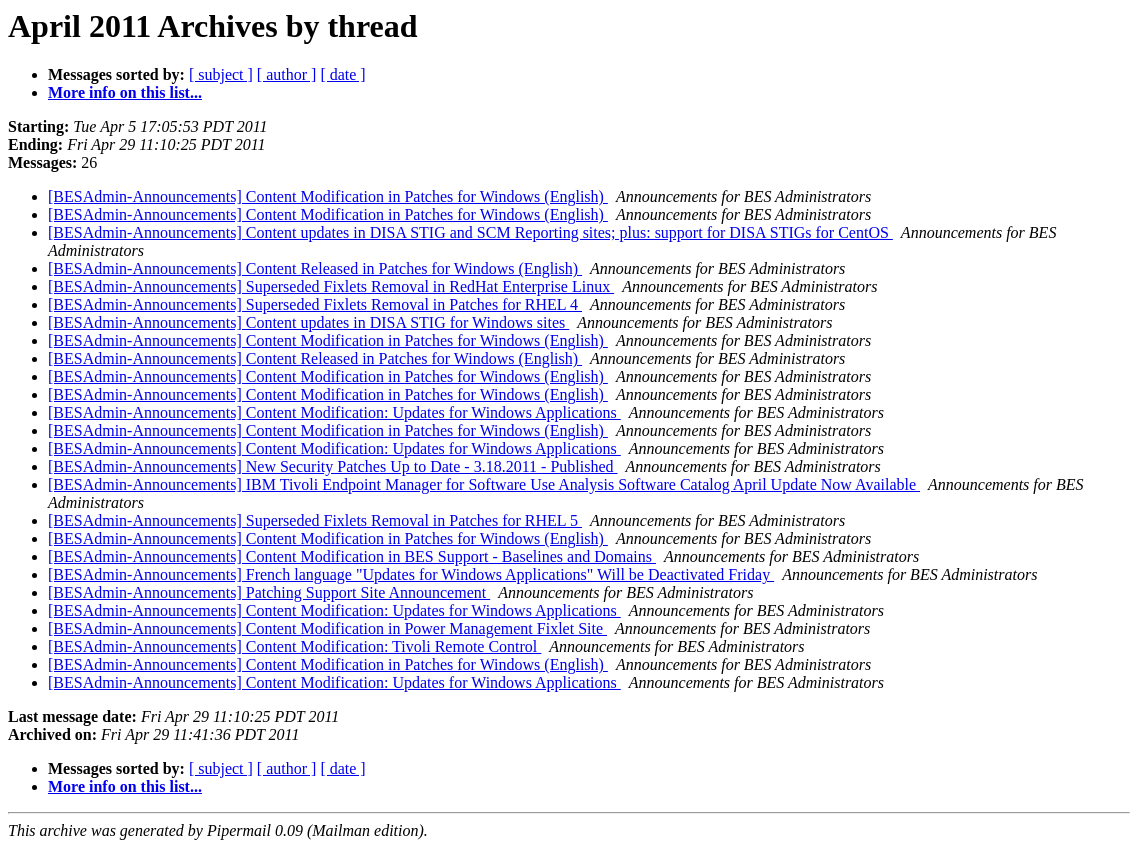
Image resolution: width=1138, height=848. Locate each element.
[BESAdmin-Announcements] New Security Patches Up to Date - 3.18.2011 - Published (333, 466)
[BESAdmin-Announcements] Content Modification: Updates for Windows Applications (334, 412)
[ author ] (287, 74)
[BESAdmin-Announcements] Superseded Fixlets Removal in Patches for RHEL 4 (315, 304)
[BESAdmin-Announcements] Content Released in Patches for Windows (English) (315, 268)
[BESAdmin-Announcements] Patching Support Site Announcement (269, 592)
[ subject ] (221, 74)
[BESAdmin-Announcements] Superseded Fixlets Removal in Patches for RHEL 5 (315, 520)
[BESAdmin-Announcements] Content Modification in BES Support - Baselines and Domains (352, 556)
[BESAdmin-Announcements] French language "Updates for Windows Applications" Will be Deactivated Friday (411, 574)
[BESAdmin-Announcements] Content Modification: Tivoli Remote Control (294, 646)
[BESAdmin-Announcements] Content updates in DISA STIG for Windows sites (308, 322)
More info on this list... (125, 92)
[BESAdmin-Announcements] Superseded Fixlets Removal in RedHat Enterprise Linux (331, 286)
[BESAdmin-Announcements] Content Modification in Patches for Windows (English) (328, 196)
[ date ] (342, 74)
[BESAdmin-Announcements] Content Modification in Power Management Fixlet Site (327, 628)
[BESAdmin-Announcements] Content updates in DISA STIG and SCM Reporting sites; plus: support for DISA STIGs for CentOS (470, 232)
